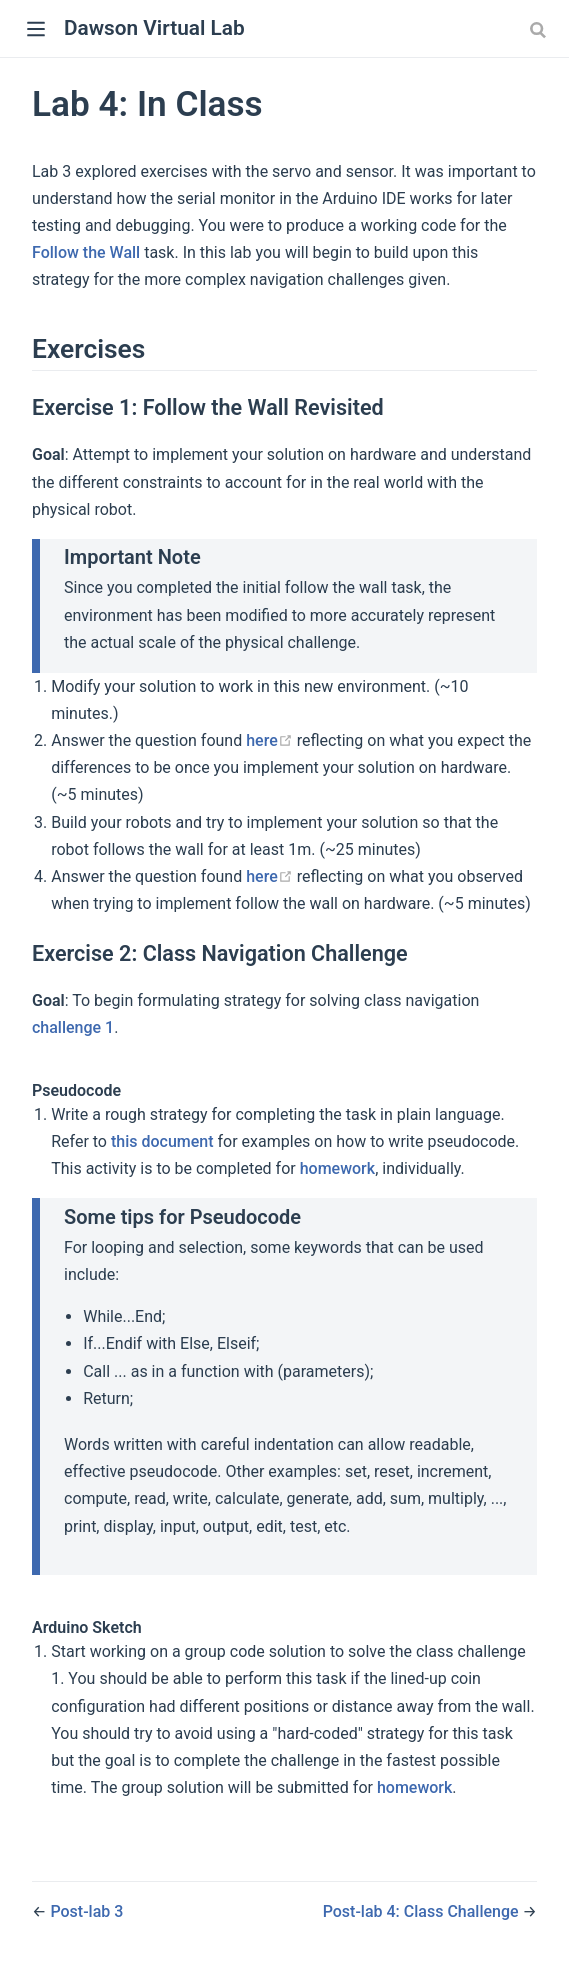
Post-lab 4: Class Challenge (423, 1911)
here (269, 740)
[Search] (540, 29)
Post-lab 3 (86, 1911)
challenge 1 (73, 1027)
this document (162, 1141)
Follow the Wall (86, 252)
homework (337, 1168)
